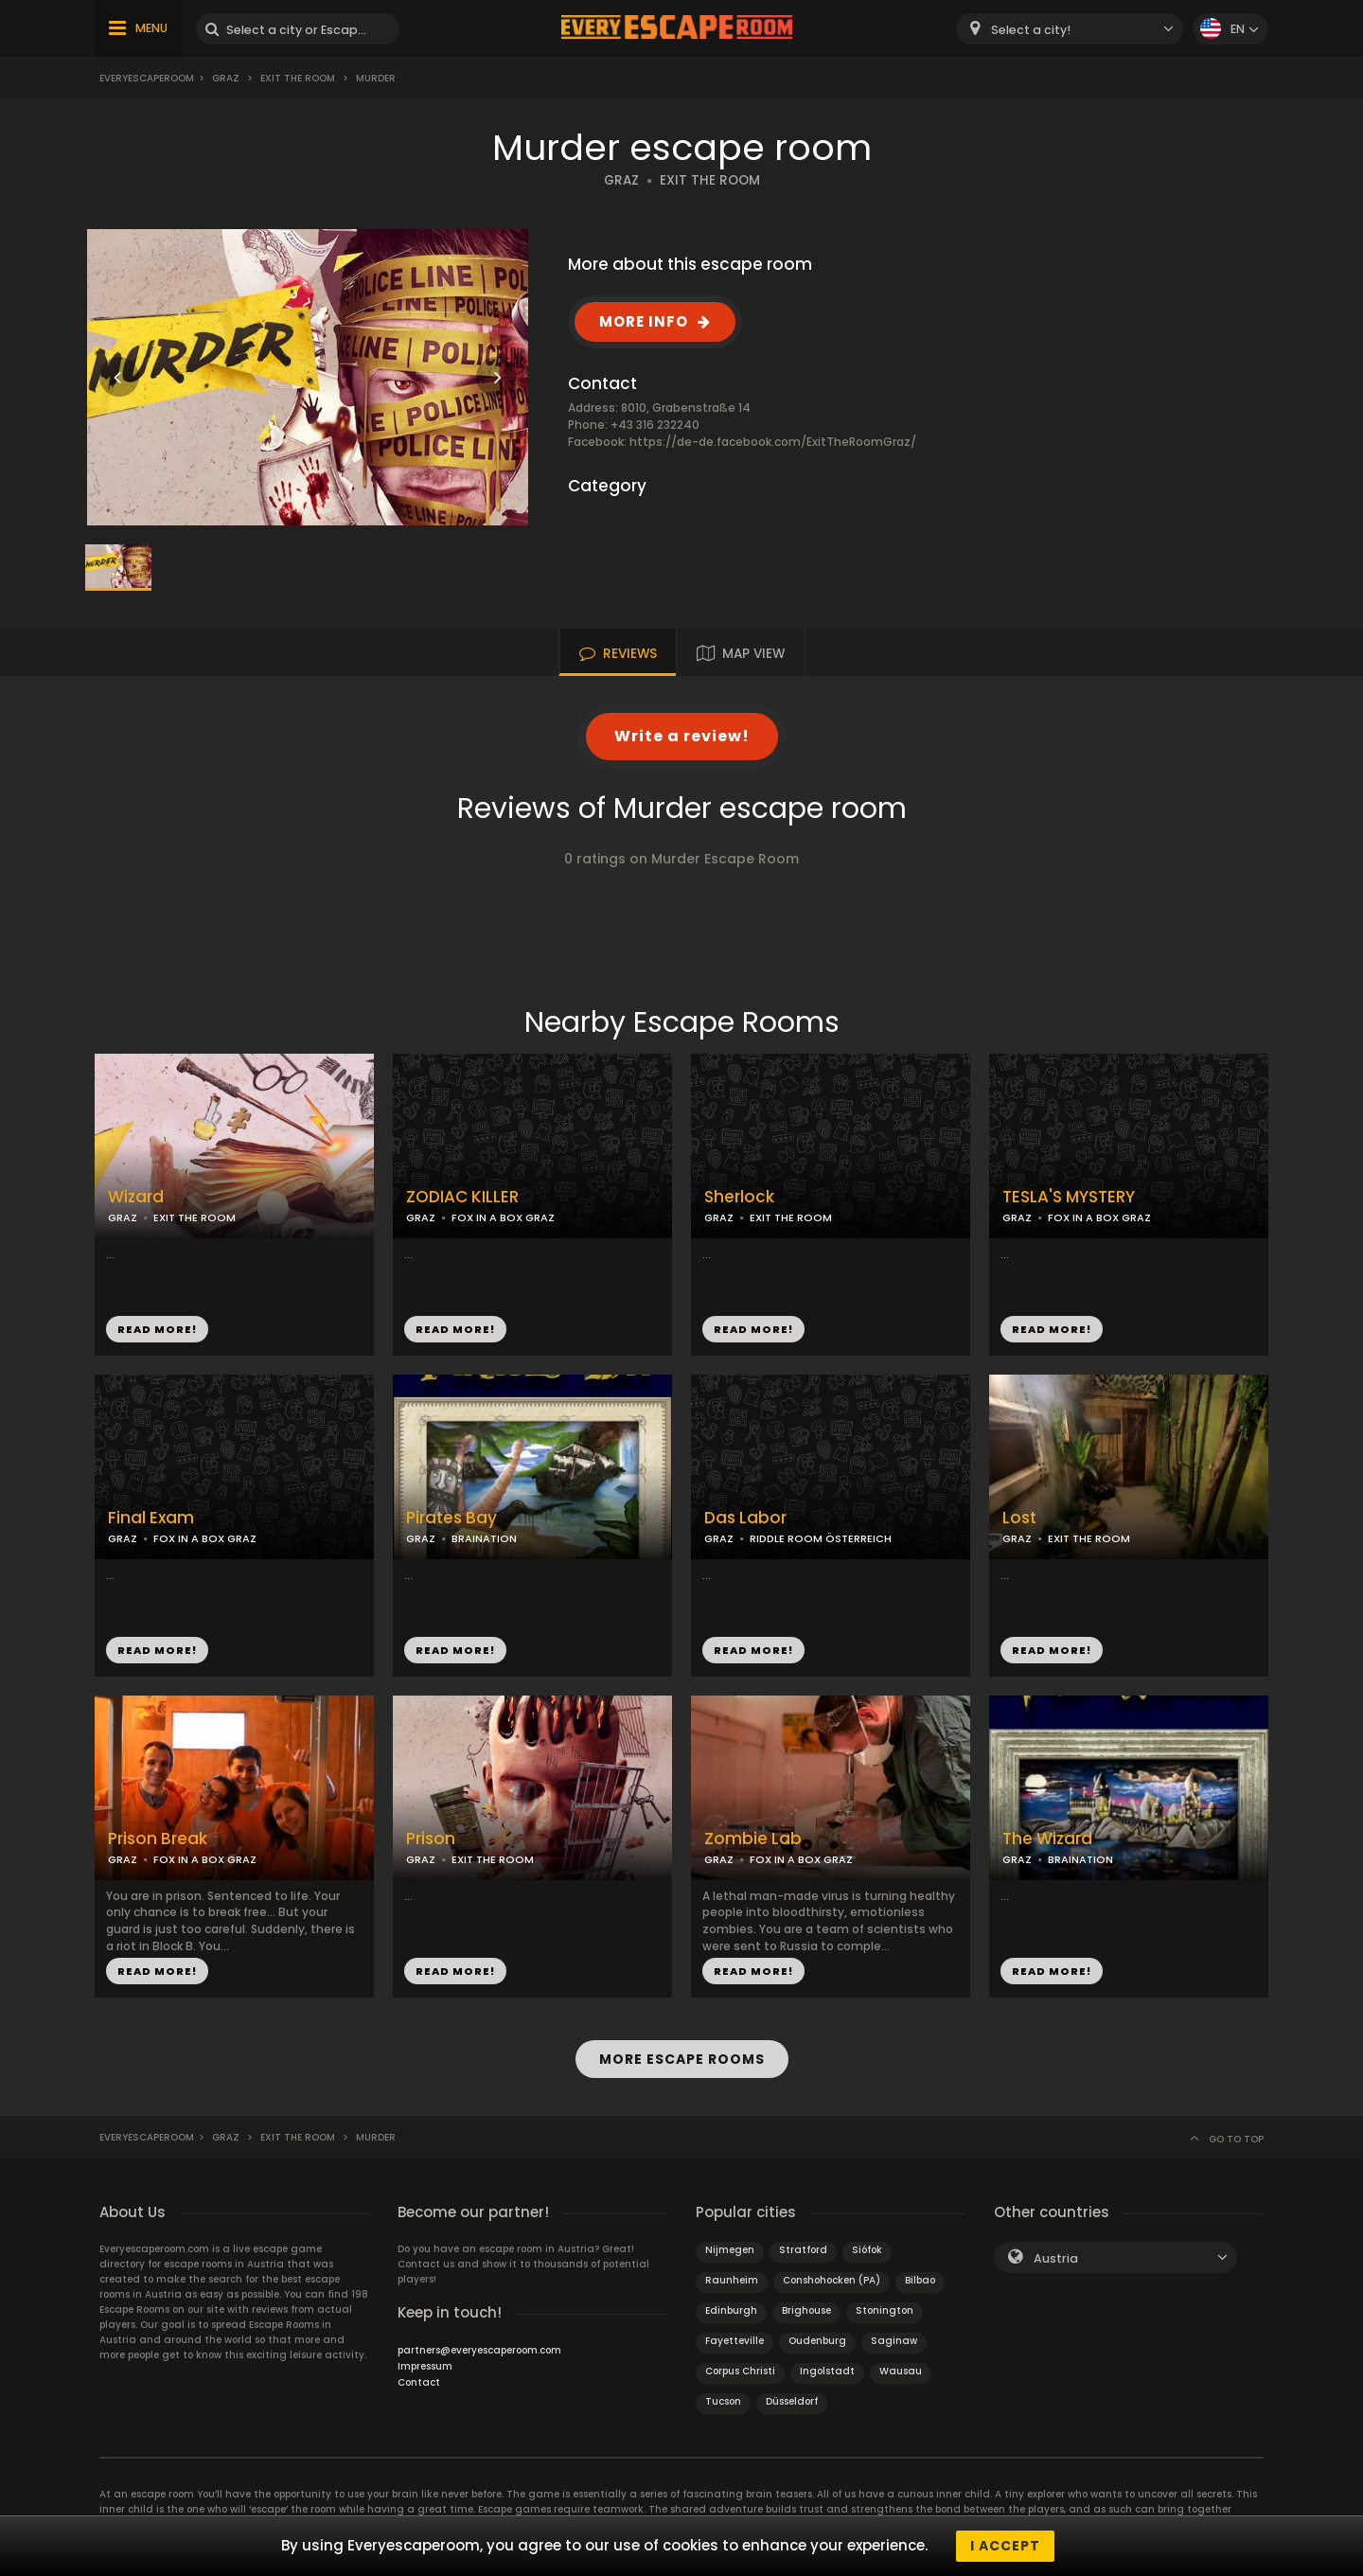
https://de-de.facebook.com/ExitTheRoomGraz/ (772, 442)
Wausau (900, 2371)
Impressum (425, 2366)
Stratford (803, 2250)
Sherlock (739, 1197)
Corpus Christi (740, 2371)
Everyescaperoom (146, 78)
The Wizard (1047, 1839)
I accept (1005, 2545)
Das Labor (745, 1518)
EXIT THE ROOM (710, 180)
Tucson (723, 2401)
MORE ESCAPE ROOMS (682, 2059)
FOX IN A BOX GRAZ (503, 1217)
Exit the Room (297, 78)
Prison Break (157, 1839)
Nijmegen (729, 2250)
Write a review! (682, 736)
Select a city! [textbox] (1031, 30)
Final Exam (151, 1518)
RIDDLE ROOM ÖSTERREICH (821, 1538)
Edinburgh (731, 2310)
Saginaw (894, 2341)
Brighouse (806, 2310)
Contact (419, 2382)
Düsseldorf (792, 2401)
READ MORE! (157, 1329)
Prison (430, 1839)
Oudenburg (817, 2341)
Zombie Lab (753, 1839)
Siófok (867, 2250)
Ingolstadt (827, 2371)
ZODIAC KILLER (462, 1197)
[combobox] (1069, 28)
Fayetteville (734, 2341)
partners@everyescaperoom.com (479, 2350)
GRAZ (621, 180)
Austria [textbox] (1056, 2258)
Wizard (136, 1197)
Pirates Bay (451, 1518)
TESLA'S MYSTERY (1068, 1197)
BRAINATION (484, 1538)
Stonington (884, 2310)
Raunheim (731, 2280)
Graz (225, 78)
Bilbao (920, 2280)
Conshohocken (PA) (831, 2280)
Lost (1019, 1518)
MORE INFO (643, 321)
